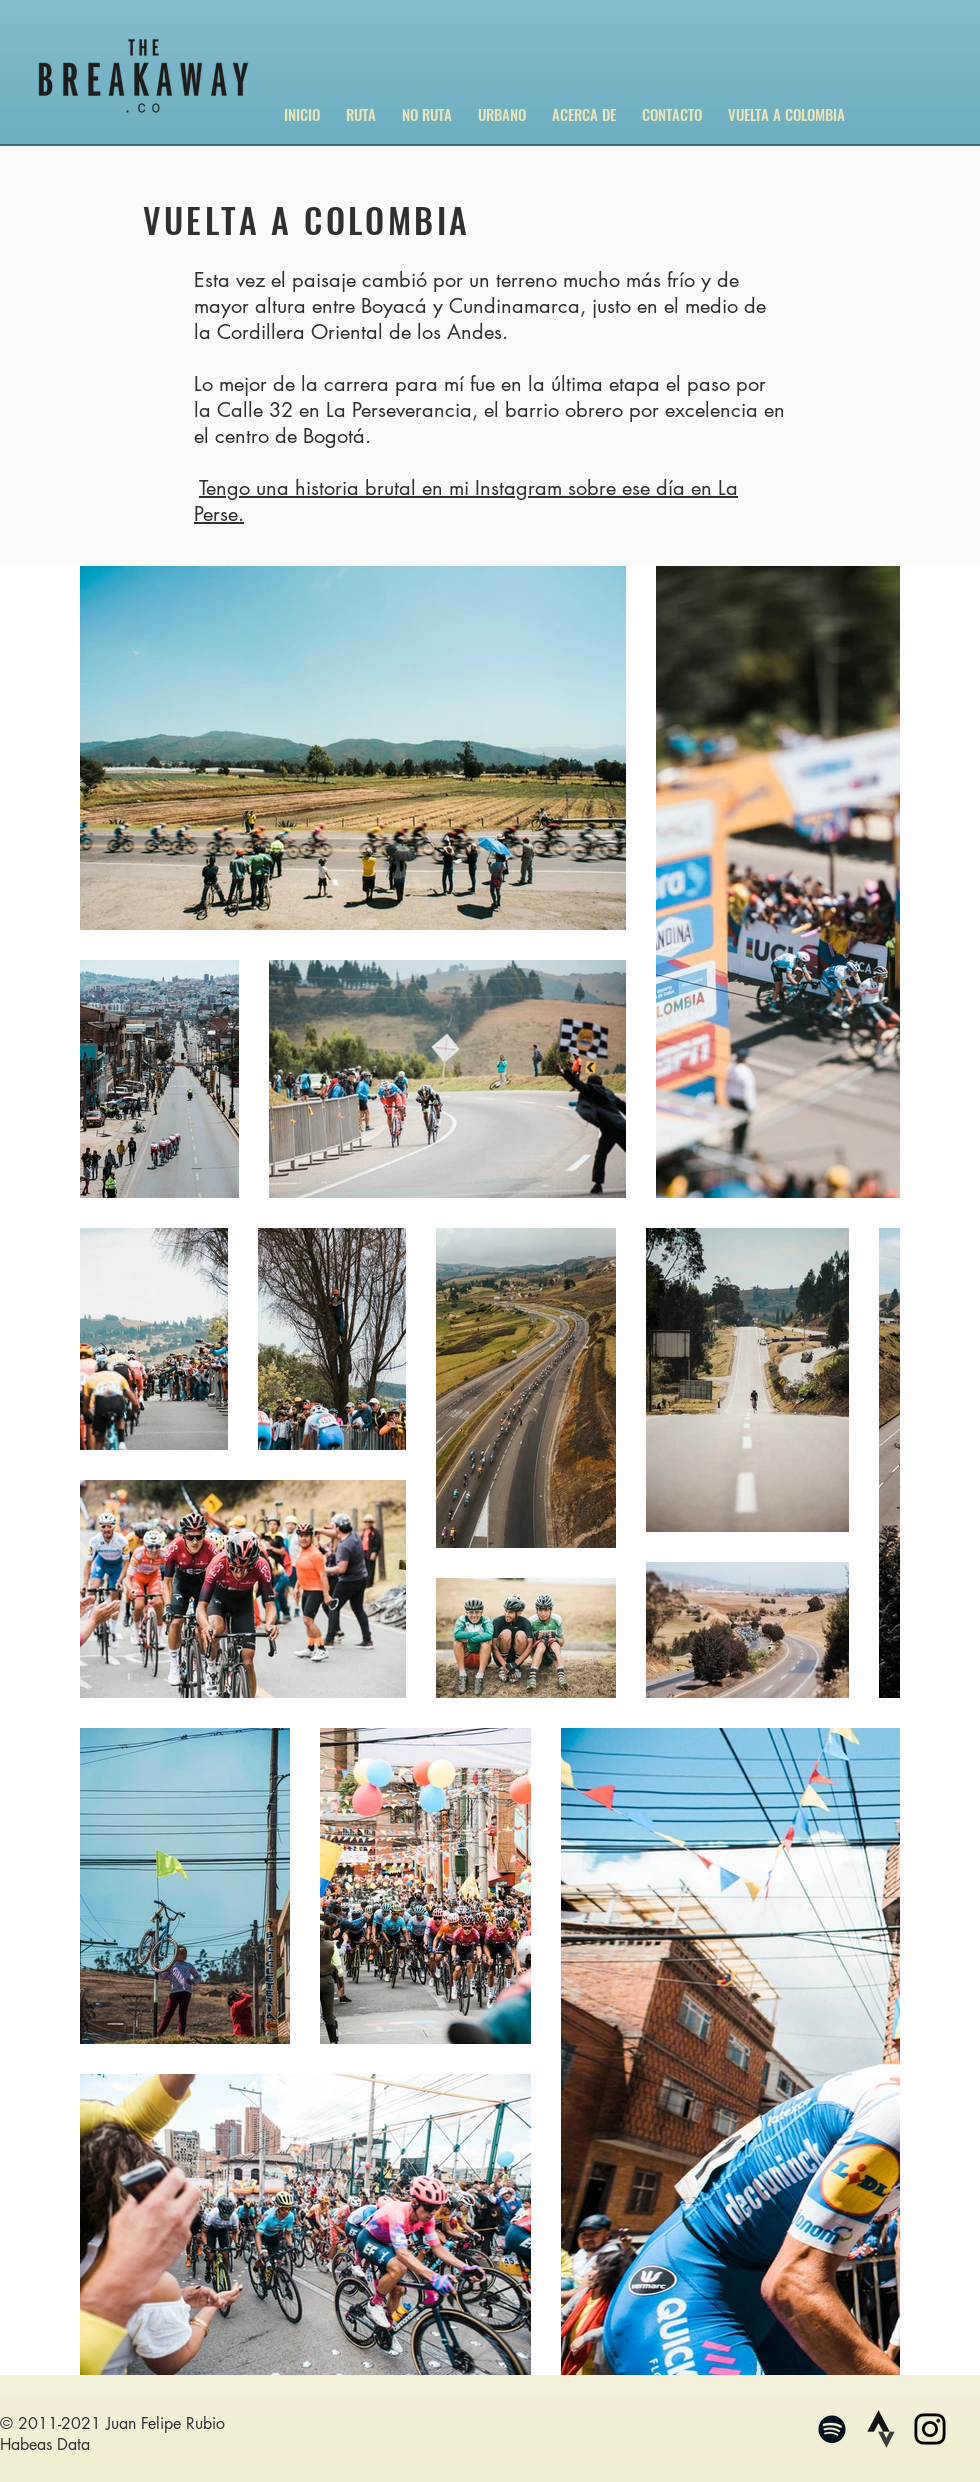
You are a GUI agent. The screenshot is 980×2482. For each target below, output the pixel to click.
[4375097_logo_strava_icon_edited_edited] (881, 2429)
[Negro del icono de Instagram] (930, 2429)
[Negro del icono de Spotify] (832, 2429)
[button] (361, 105)
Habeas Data (45, 2444)
